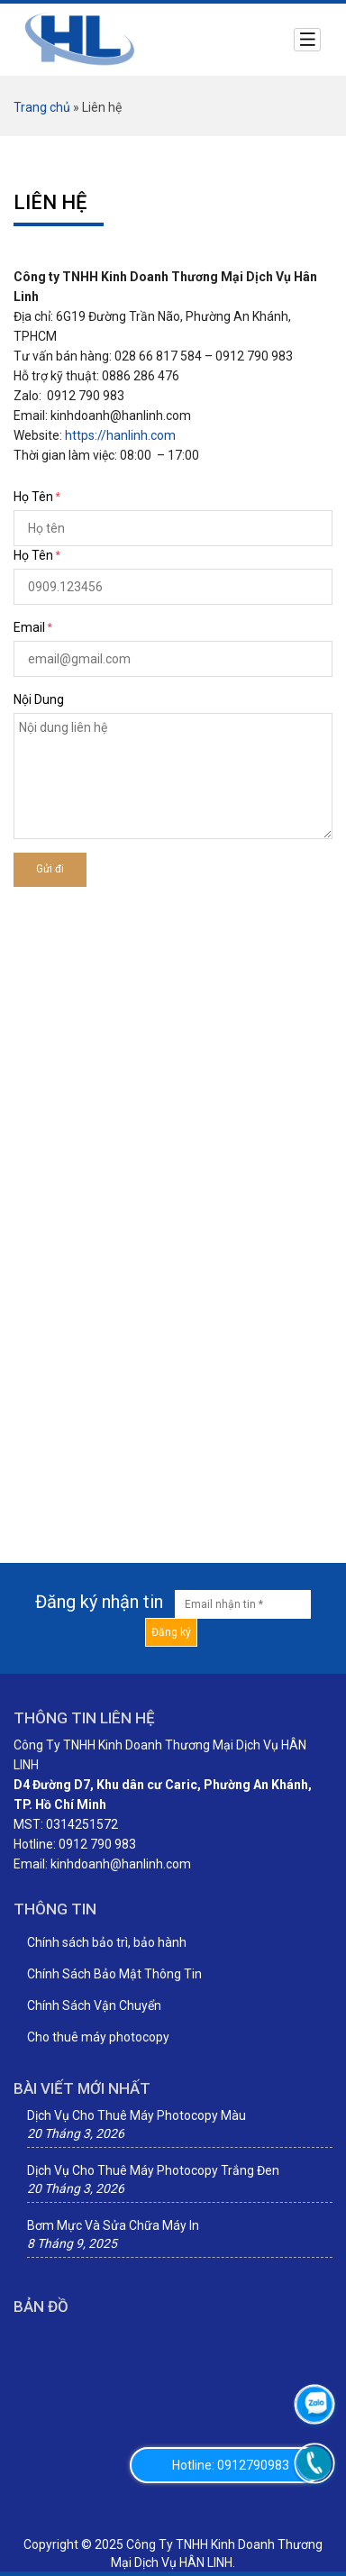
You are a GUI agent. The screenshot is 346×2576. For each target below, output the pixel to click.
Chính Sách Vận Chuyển (94, 2005)
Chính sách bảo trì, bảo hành (107, 1942)
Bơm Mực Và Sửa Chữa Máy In (113, 2225)
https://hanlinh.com (120, 435)
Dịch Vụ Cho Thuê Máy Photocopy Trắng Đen (153, 2170)
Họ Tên (33, 497)
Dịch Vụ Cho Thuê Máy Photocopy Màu (136, 2115)
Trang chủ (42, 107)
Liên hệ (50, 202)
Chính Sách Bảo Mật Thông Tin (114, 1974)
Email (29, 627)
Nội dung (39, 699)
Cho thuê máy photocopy (98, 2037)
